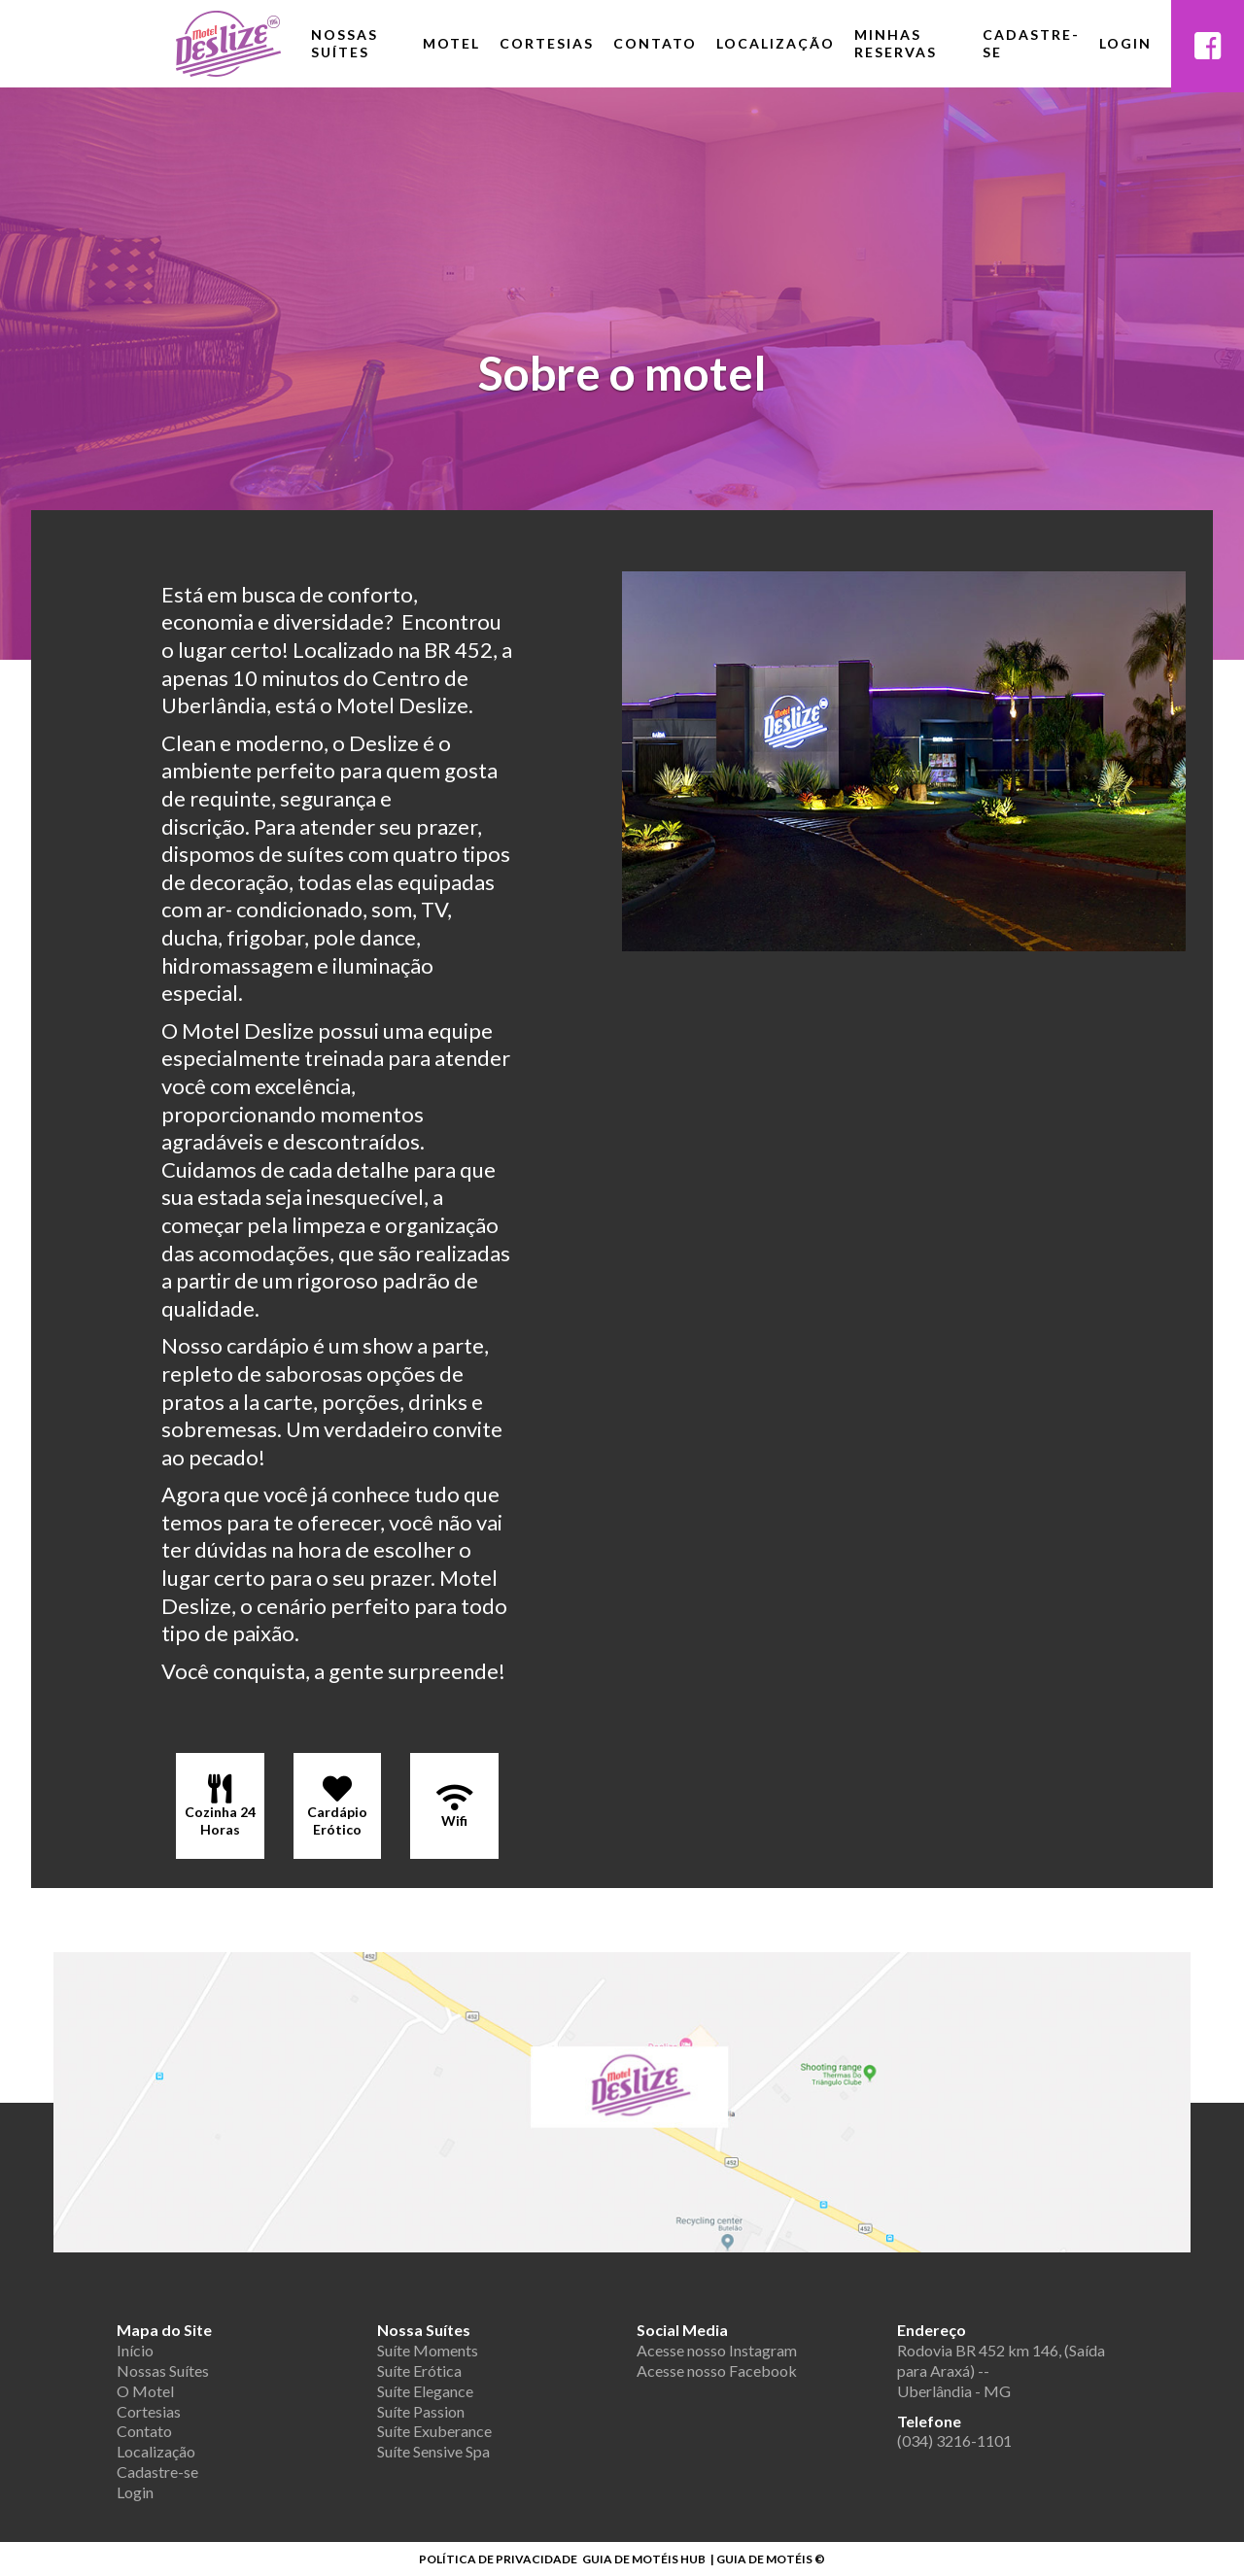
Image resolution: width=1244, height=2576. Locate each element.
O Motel (145, 2391)
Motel (451, 43)
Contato (655, 43)
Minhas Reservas (895, 43)
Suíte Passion (421, 2411)
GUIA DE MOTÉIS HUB (644, 2559)
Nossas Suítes (344, 43)
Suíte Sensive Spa (433, 2451)
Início (135, 2350)
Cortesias (547, 43)
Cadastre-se (1031, 43)
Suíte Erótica (419, 2370)
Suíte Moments (427, 2350)
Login (1125, 43)
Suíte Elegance (425, 2391)
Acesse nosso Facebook (717, 2370)
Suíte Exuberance (434, 2430)
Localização (775, 43)
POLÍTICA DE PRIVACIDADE (498, 2559)
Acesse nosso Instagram (717, 2350)
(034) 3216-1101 (954, 2440)
